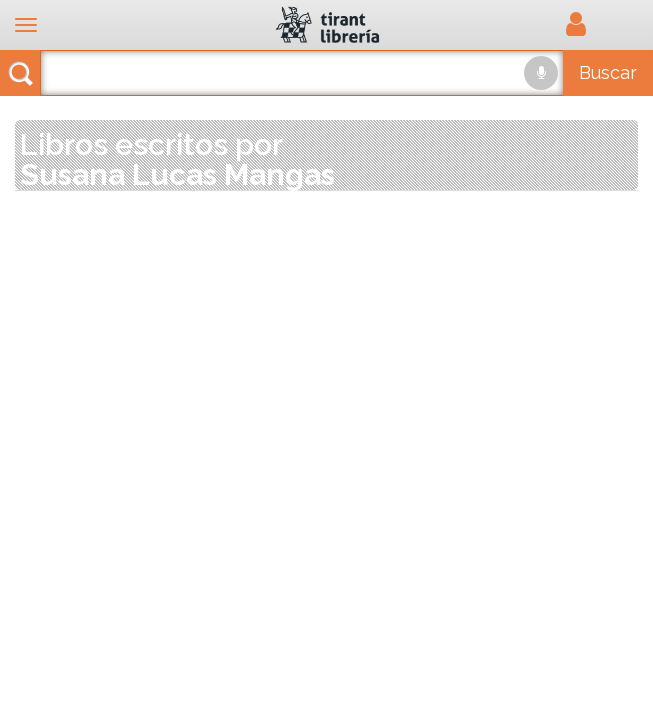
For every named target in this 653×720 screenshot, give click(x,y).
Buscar (608, 72)
